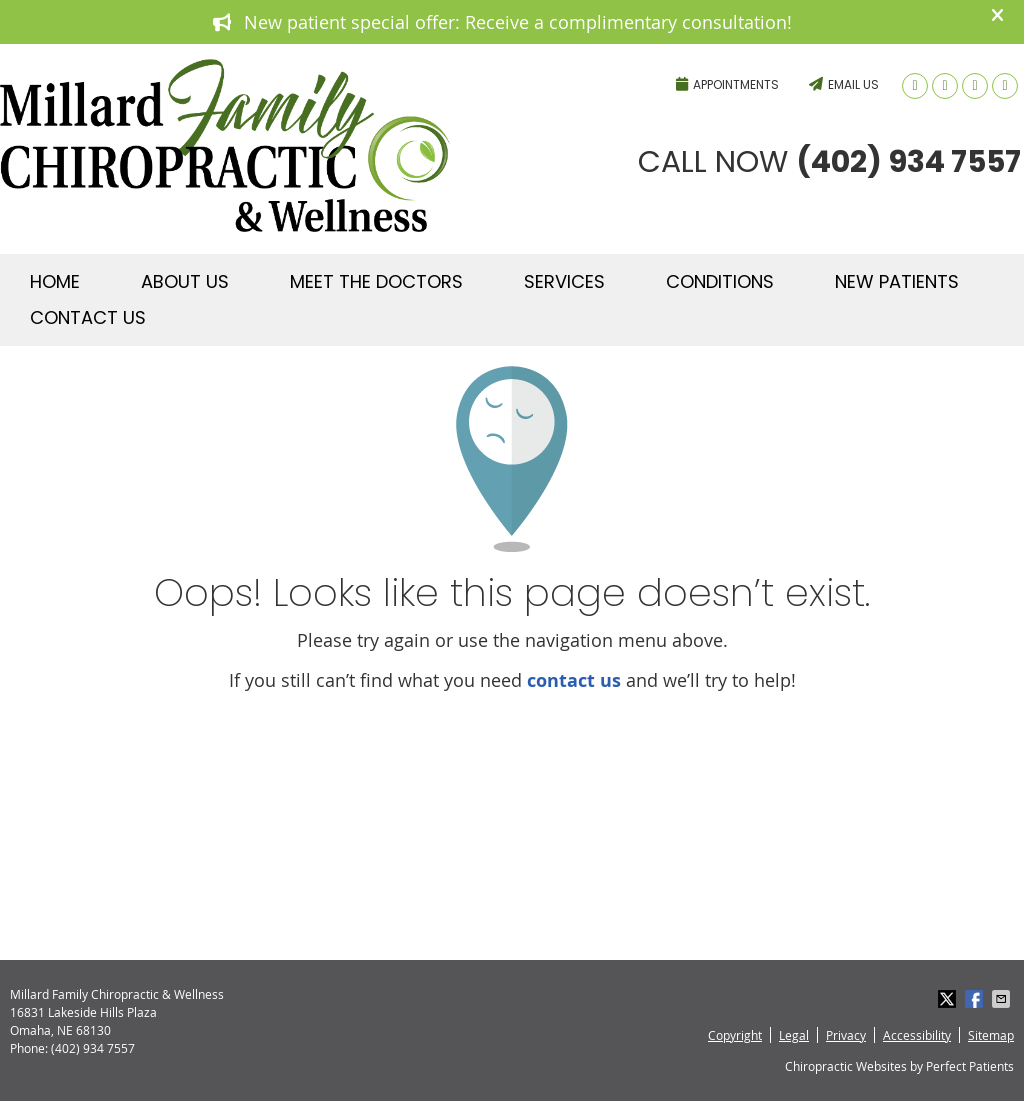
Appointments (727, 84)
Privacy (846, 1035)
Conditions (720, 281)
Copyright (735, 1035)
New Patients (897, 281)
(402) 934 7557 (559, 55)
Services (564, 281)
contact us (574, 680)
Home (55, 281)
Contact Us (88, 317)
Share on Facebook (976, 999)
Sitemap (991, 1035)
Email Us (844, 84)
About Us (185, 281)
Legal (794, 1035)
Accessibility (917, 1035)
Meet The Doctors (376, 281)
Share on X (949, 999)
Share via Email (1003, 999)
